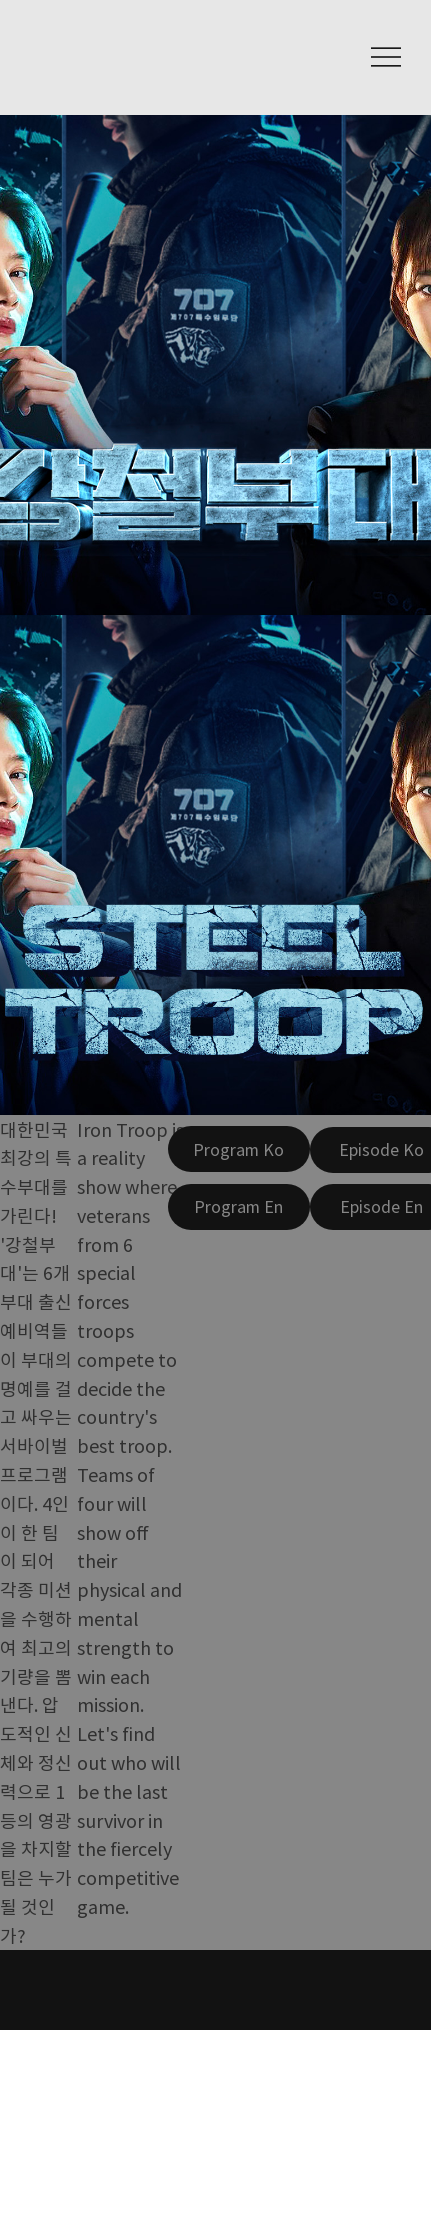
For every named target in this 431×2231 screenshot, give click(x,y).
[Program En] (239, 1207)
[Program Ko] (239, 1149)
